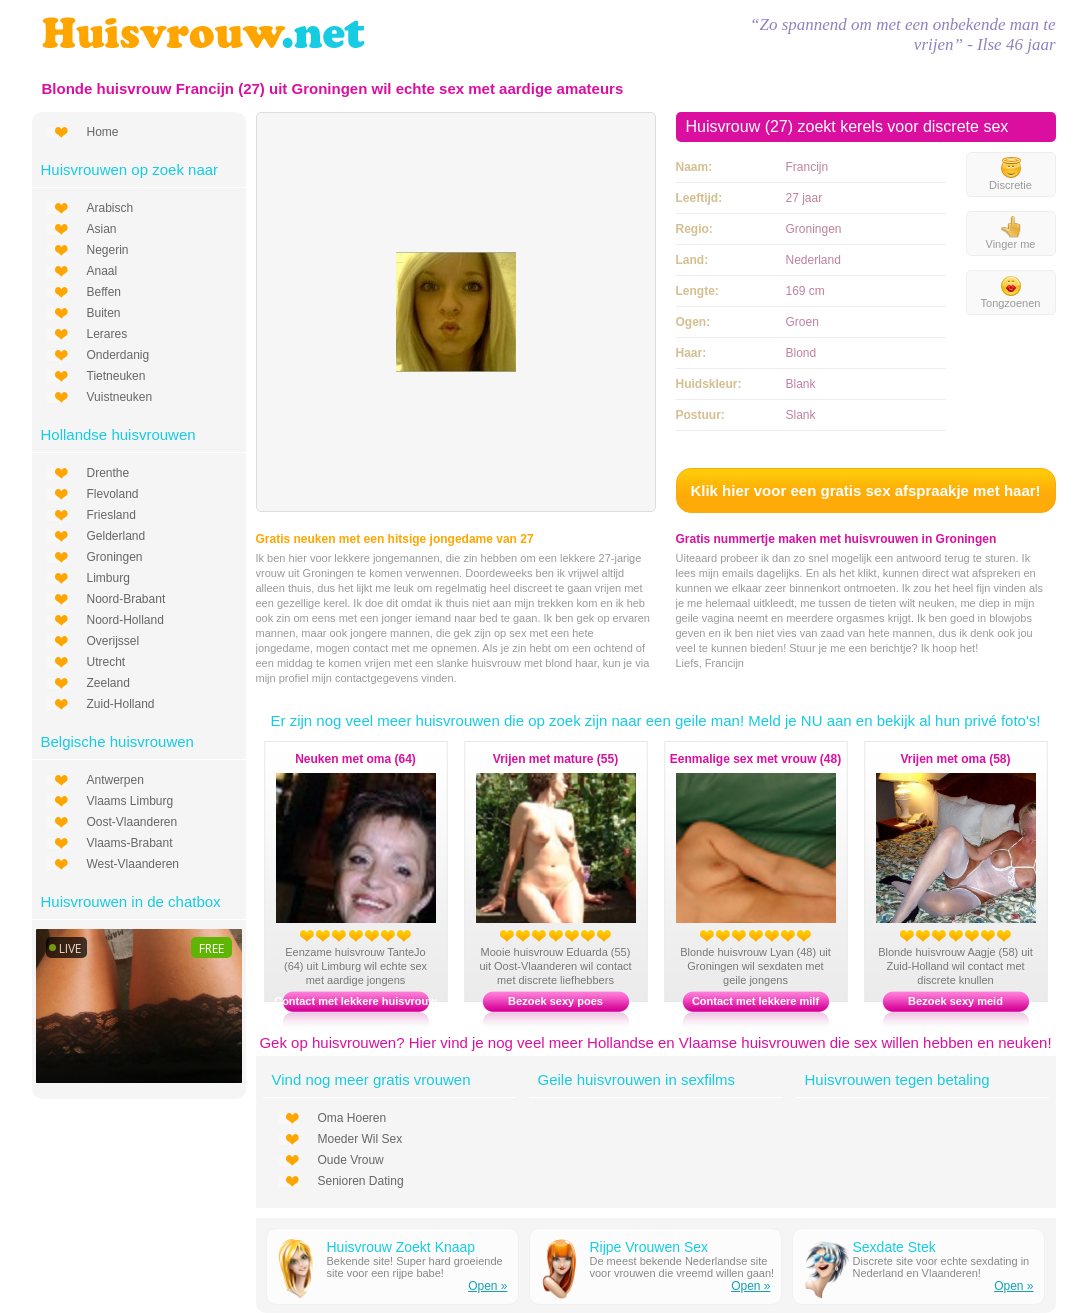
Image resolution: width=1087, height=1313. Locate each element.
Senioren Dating (361, 1181)
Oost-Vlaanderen (132, 822)
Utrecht (106, 662)
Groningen (115, 557)
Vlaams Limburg (130, 801)
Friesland (111, 515)
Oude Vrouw (351, 1160)
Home (103, 132)
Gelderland (116, 536)
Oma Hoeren (352, 1118)
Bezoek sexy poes (555, 1001)
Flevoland (113, 494)
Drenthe (108, 473)
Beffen (104, 292)
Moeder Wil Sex (360, 1139)
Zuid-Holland (121, 704)
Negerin (108, 250)
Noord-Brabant (126, 599)
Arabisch (110, 208)
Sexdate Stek (894, 1247)
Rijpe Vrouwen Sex (649, 1247)
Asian (102, 229)
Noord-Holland (125, 620)
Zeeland (108, 683)
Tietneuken (116, 376)
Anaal (102, 271)
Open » (487, 1286)
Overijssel (113, 641)
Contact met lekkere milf (755, 1001)
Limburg (108, 578)
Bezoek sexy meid (955, 1001)
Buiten (104, 313)
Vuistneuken (120, 397)
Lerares (107, 334)
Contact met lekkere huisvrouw (355, 1001)
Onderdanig (118, 355)
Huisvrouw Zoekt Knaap (401, 1247)
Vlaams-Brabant (130, 843)
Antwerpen (115, 780)
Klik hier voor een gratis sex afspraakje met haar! (865, 490)
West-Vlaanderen (133, 864)
